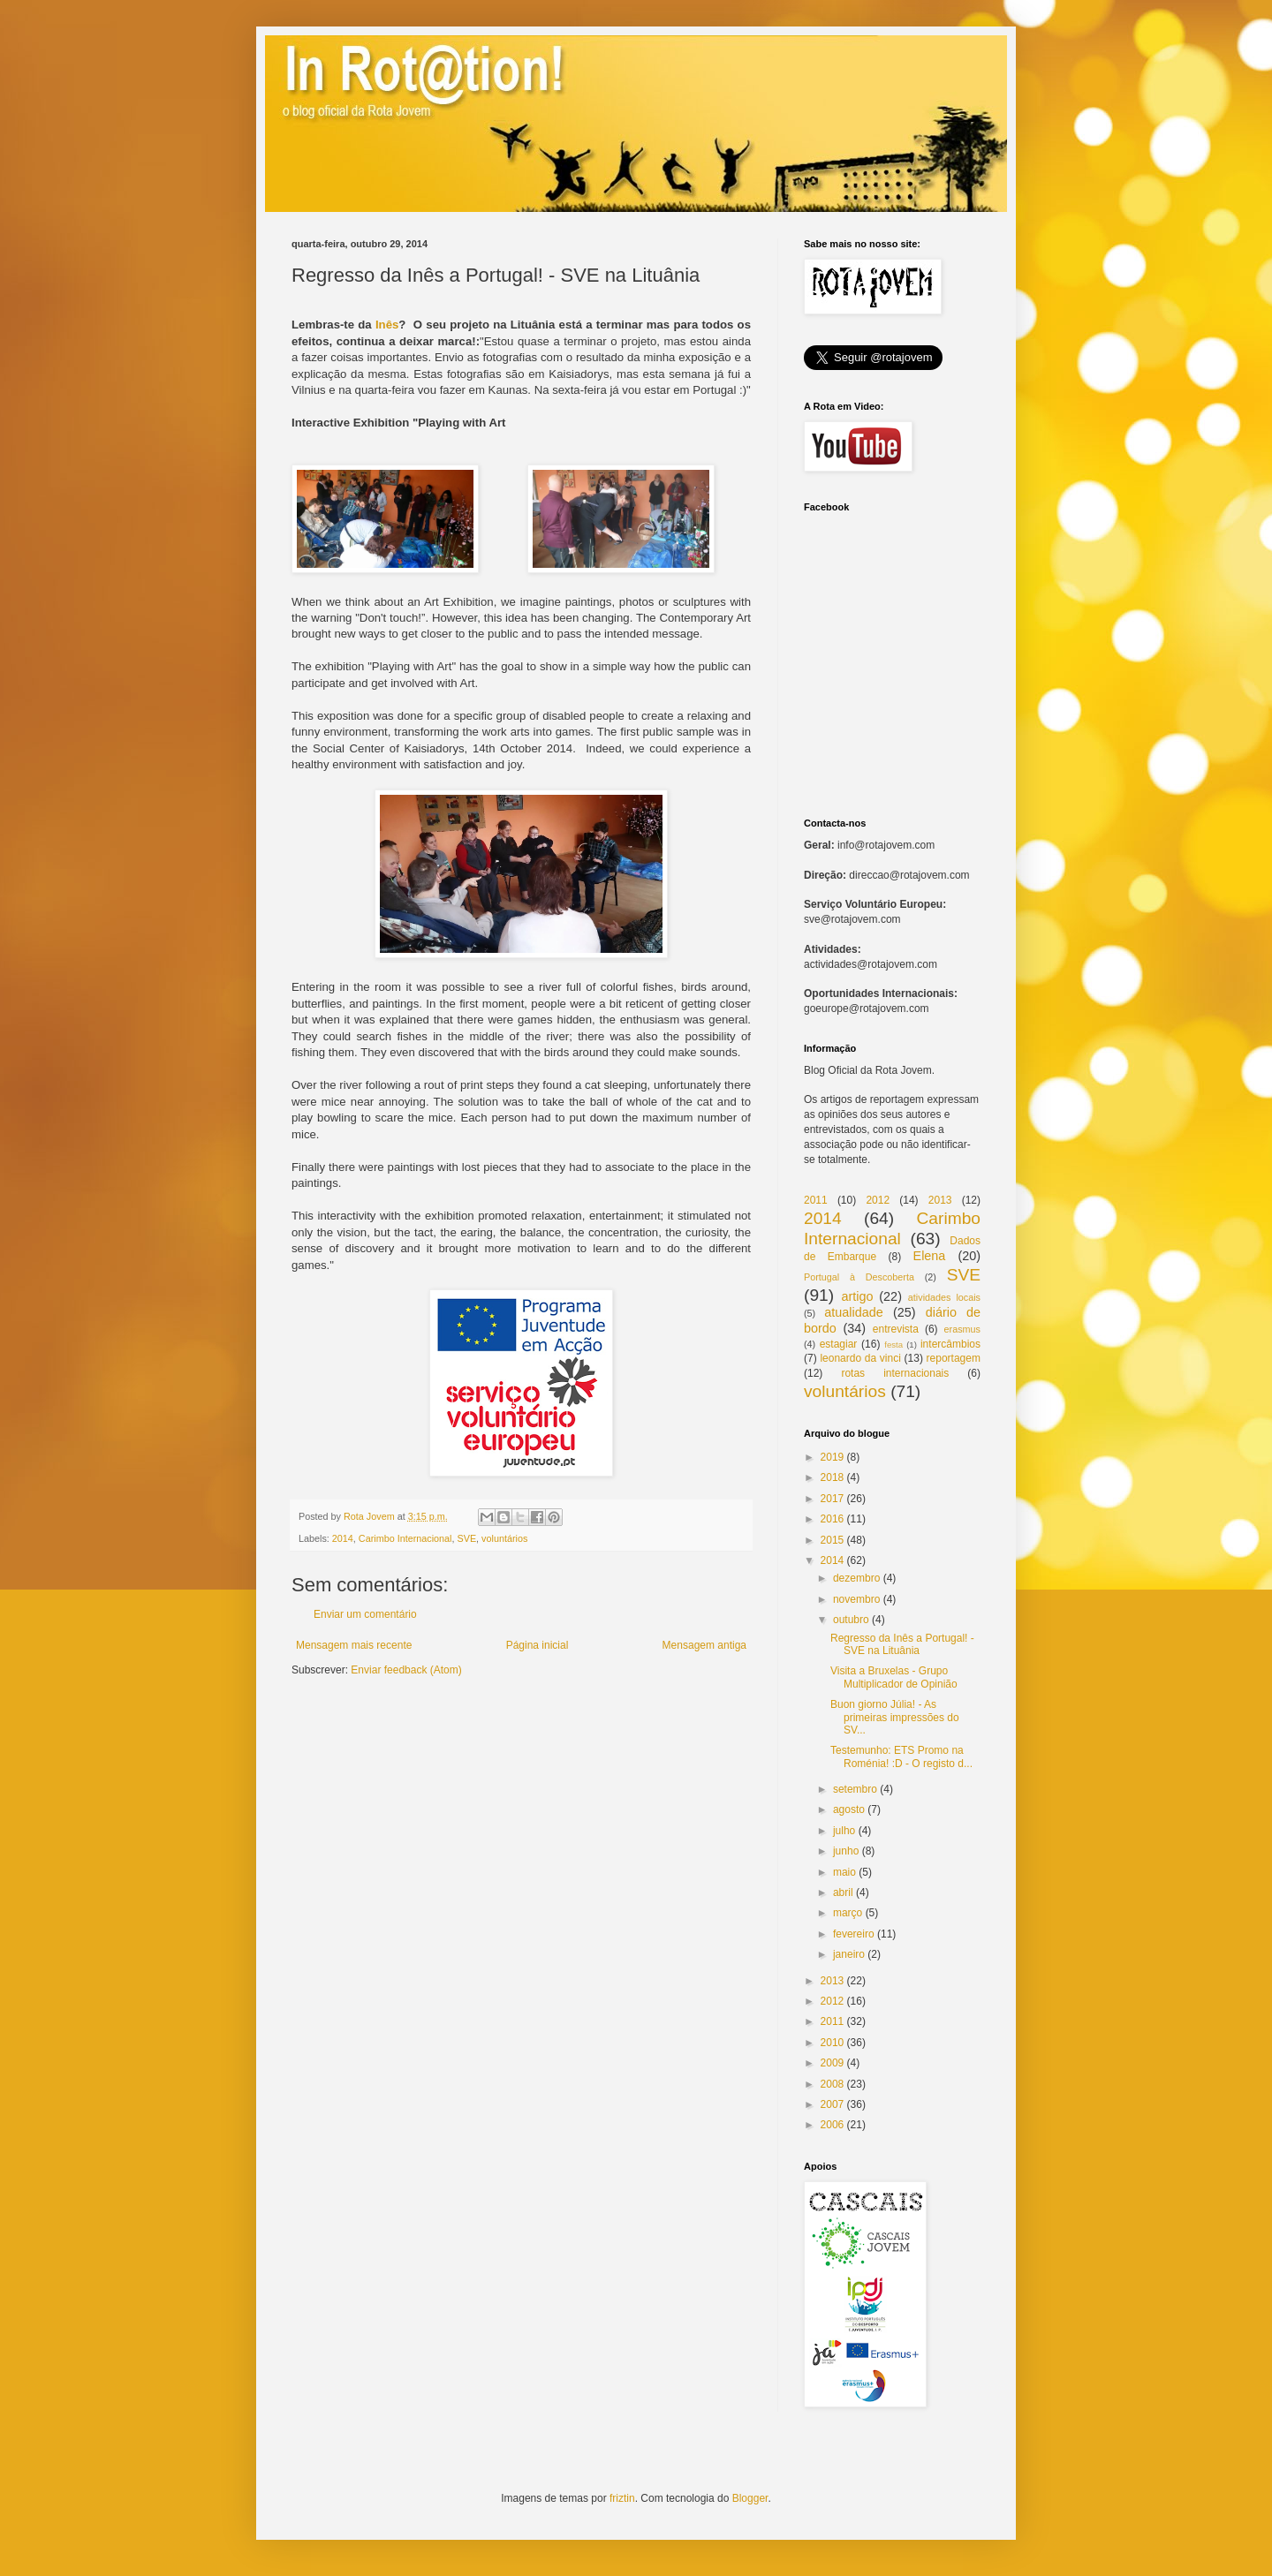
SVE (466, 1538)
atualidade (853, 1312)
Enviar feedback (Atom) (406, 1670)
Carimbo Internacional (405, 1538)
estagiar (839, 1344)
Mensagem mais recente (354, 1645)
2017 (832, 1498)
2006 (832, 2125)
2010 (832, 2042)
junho (846, 1851)
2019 (832, 1457)
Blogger (750, 2498)
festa (893, 1344)
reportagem (953, 1358)
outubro (851, 1619)
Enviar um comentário (365, 1614)
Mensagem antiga (704, 1645)
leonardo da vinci (860, 1358)
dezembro (856, 1578)
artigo (857, 1296)
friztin (622, 2498)
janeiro (849, 1954)
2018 (832, 1477)
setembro (855, 1789)
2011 (816, 1200)
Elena (929, 1256)
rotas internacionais (895, 1373)
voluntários (504, 1538)
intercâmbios (950, 1344)
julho (844, 1830)
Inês (386, 324)
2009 (832, 2063)
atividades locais (944, 1297)
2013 (940, 1200)
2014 (342, 1538)
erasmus (962, 1329)
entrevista (896, 1329)
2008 (832, 2084)
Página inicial (537, 1645)
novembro (856, 1599)
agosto (849, 1809)
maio (844, 1872)
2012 (878, 1200)
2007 (832, 2104)
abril (843, 1892)
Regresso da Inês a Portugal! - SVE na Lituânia (902, 1644)
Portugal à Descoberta (859, 1277)
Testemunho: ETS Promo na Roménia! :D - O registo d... (901, 1756)
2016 (832, 1519)
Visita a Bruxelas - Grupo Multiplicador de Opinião (894, 1677)
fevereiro (853, 1934)
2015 (832, 1540)
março (847, 1913)
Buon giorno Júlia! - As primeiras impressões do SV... (894, 1717)
